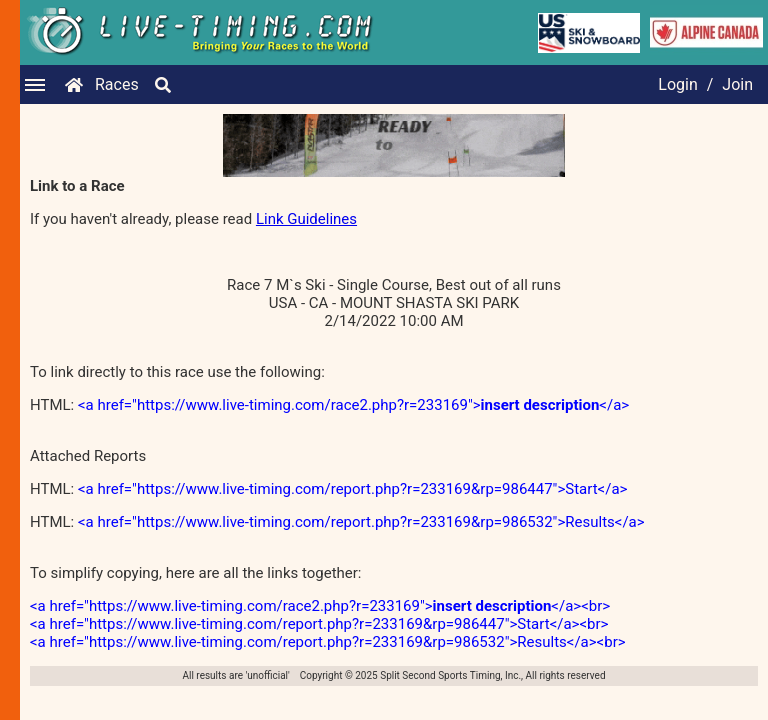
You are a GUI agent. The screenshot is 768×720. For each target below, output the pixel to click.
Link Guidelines (306, 219)
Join (737, 84)
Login (677, 84)
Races (117, 84)
